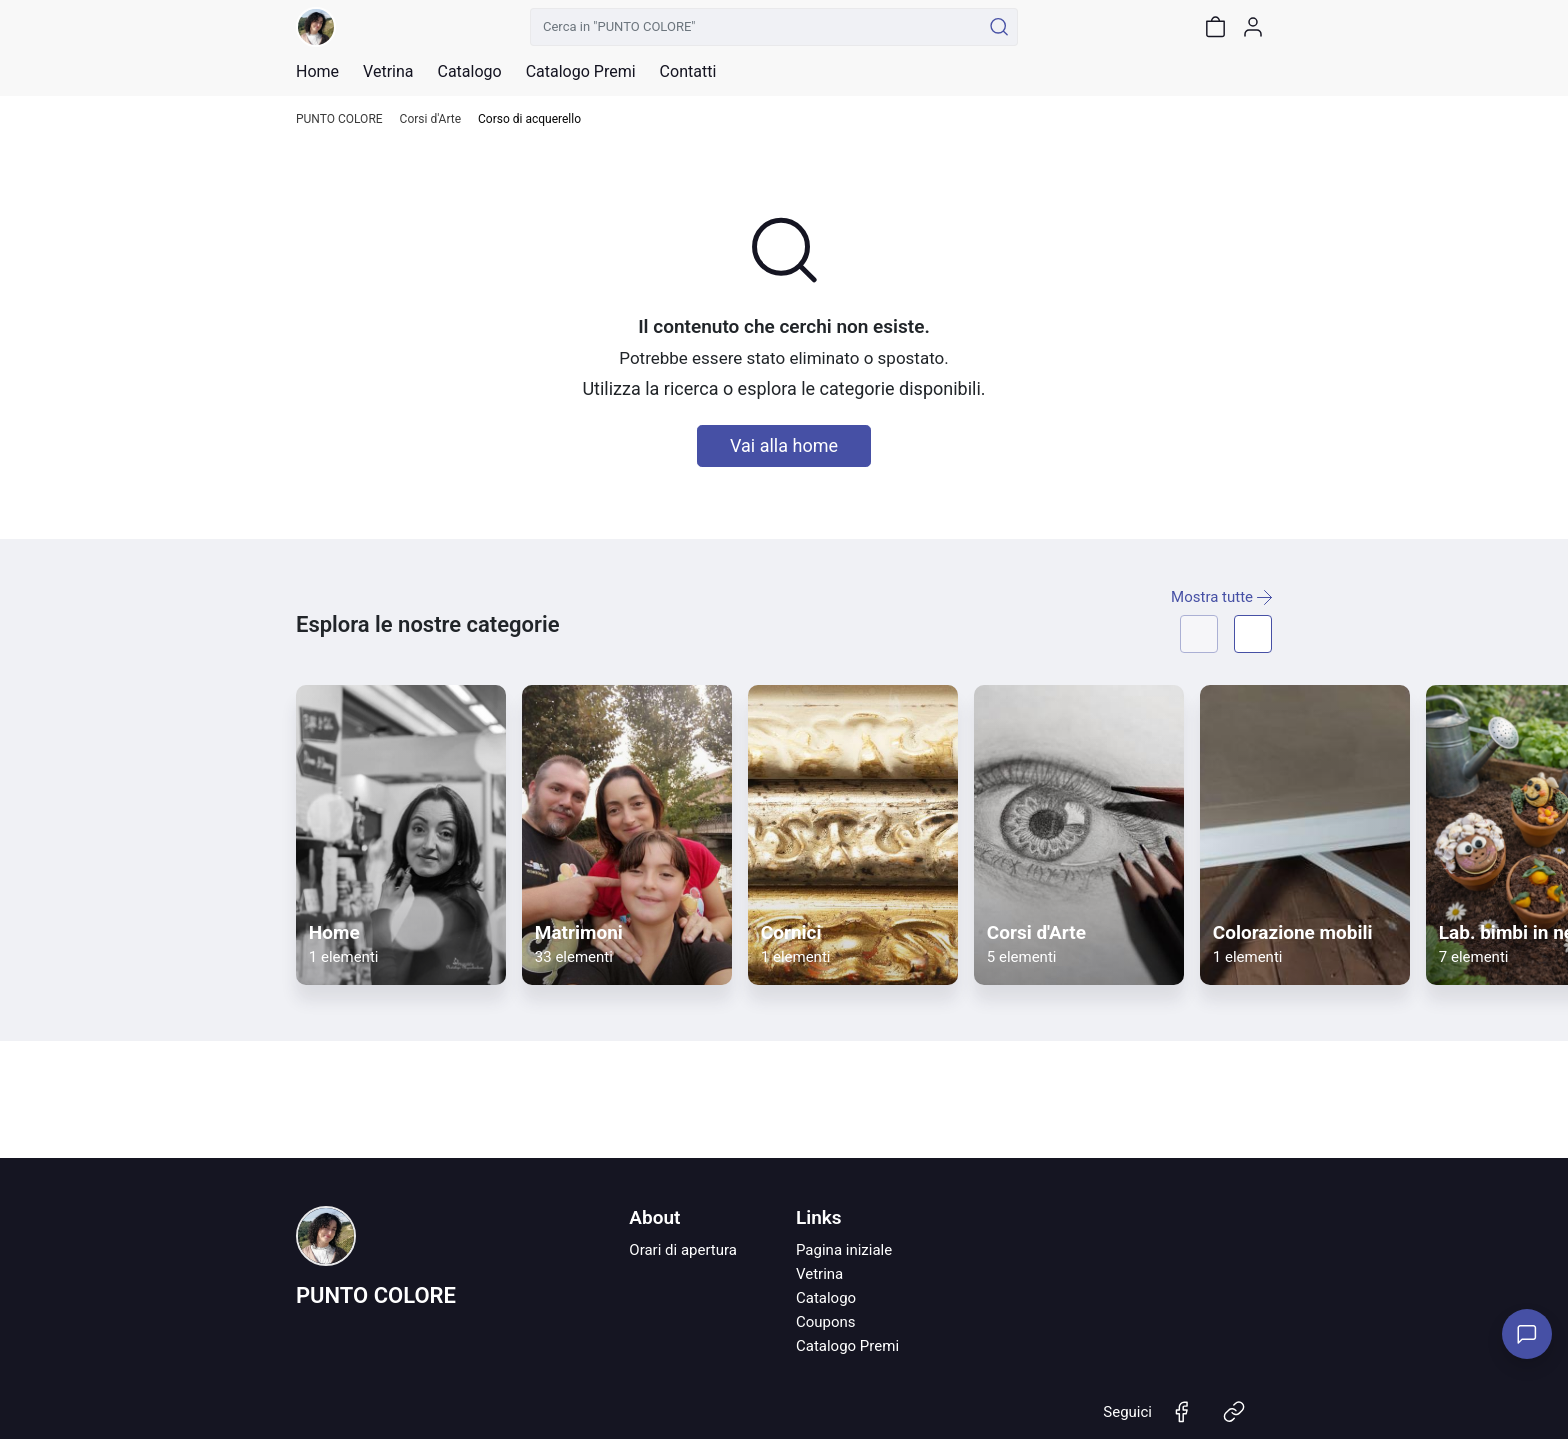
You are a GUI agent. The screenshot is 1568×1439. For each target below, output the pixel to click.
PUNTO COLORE (339, 119)
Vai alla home (784, 445)
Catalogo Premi (847, 1346)
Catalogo (469, 72)
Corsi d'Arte (430, 119)
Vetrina (819, 1274)
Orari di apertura (683, 1250)
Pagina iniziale (844, 1250)
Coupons (826, 1322)
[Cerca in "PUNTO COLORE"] (755, 27)
